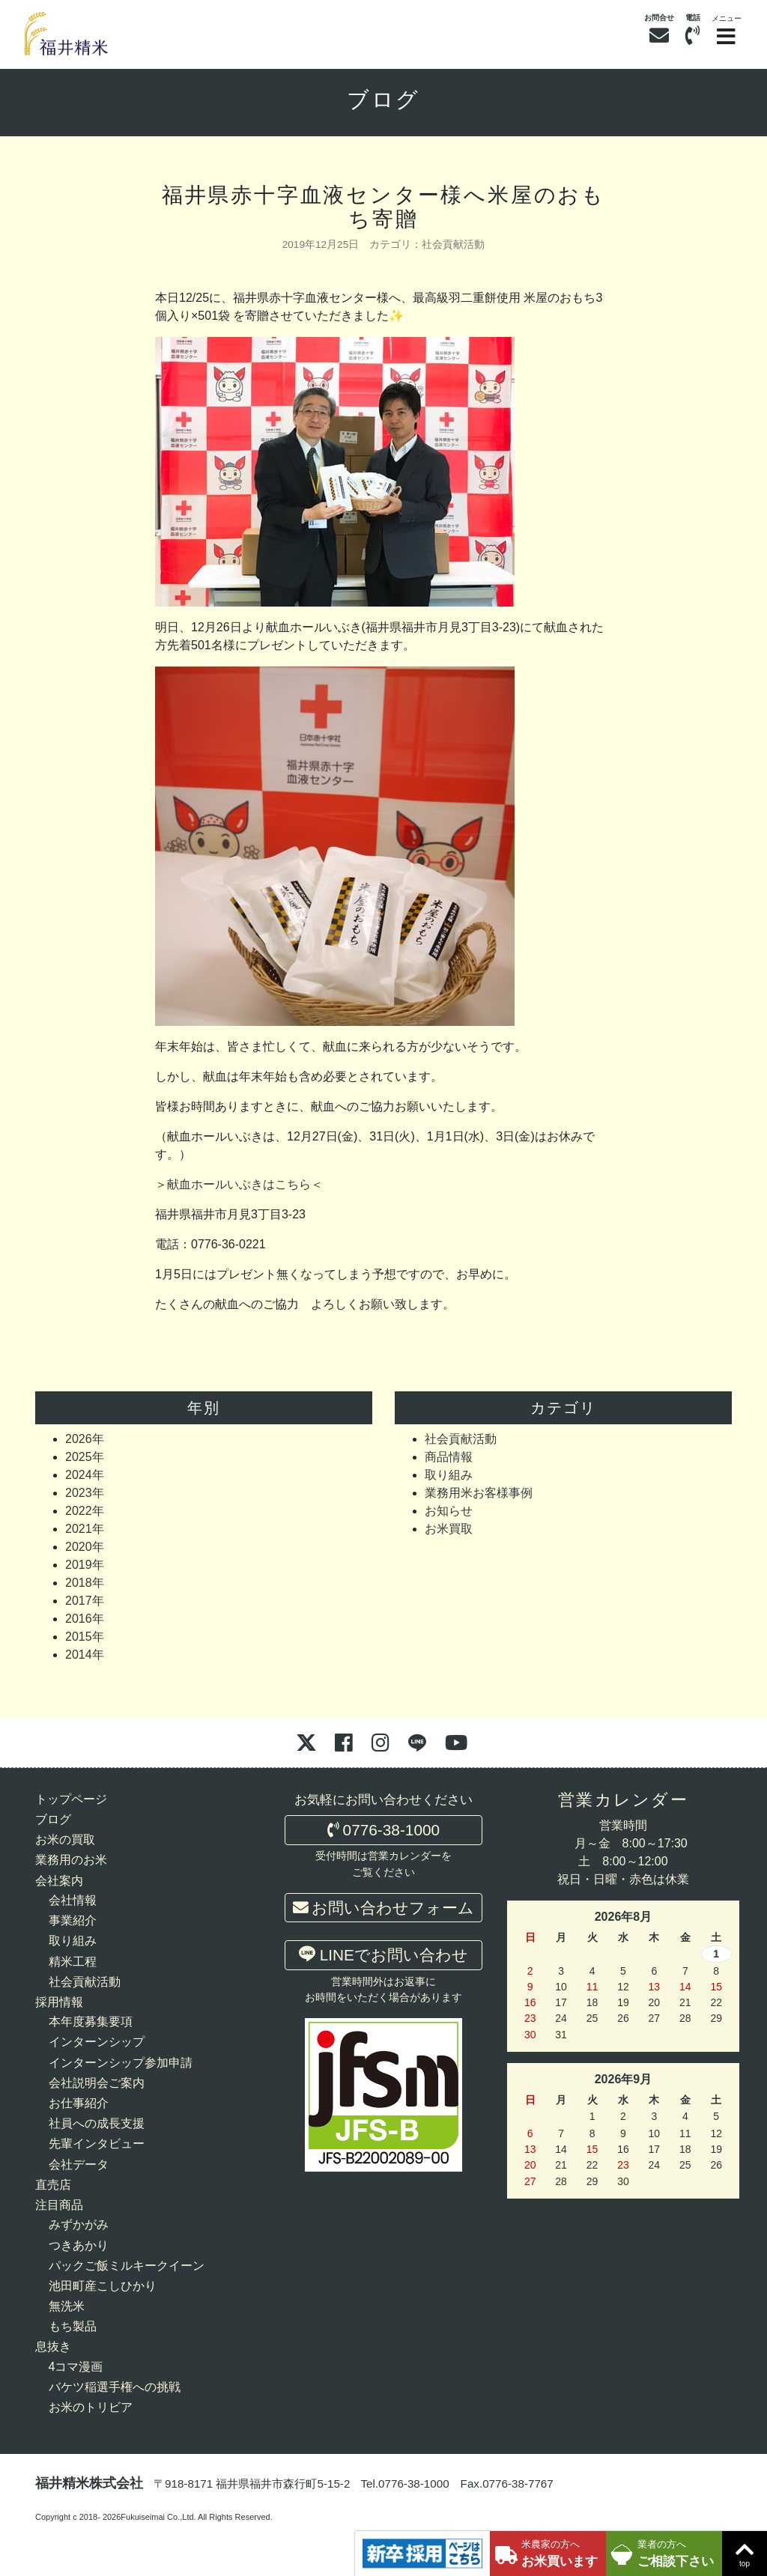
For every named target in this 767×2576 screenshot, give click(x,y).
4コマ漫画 (76, 2366)
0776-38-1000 (383, 1829)
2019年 (84, 1564)
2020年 (84, 1546)
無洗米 (67, 2306)
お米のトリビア (91, 2407)
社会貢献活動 (453, 244)
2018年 (84, 1582)
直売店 (53, 2184)
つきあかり (79, 2245)
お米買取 (449, 1528)
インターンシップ (97, 2041)
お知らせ (449, 1510)
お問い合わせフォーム (384, 1907)
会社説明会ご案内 (97, 2083)
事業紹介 (73, 1920)
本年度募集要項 (91, 2021)
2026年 (84, 1439)
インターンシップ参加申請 (120, 2062)
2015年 (84, 1636)
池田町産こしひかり (103, 2285)
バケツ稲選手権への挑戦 (115, 2387)
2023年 (84, 1492)
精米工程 (73, 1961)
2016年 (84, 1618)
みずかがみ (79, 2224)
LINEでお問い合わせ (383, 1954)
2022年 (84, 1510)
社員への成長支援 (97, 2123)
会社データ (79, 2164)
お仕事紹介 (79, 2103)
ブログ (384, 100)
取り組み (449, 1474)
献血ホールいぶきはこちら (239, 1184)
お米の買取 (65, 1839)
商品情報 (449, 1456)
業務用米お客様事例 (479, 1492)
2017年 (84, 1600)
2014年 (84, 1654)
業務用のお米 (71, 1859)
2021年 (84, 1528)
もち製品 (73, 2326)
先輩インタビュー (97, 2143)
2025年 (84, 1456)
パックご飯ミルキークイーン (126, 2265)
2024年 (84, 1474)
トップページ (71, 1799)
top (744, 2552)
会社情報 (73, 1900)
